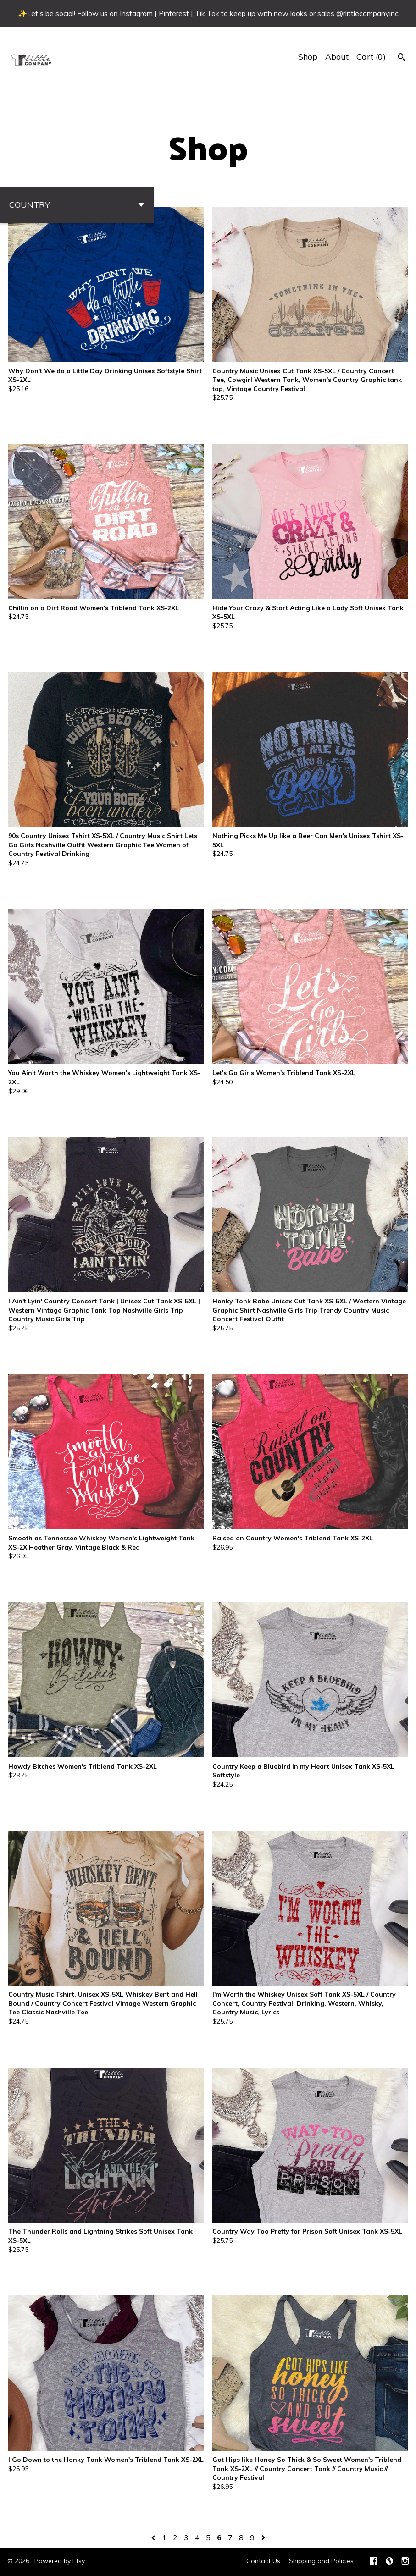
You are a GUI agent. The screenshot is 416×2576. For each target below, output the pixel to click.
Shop (307, 56)
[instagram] (405, 2562)
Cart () (371, 56)
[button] (77, 205)
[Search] (401, 58)
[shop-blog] (389, 2562)
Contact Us (263, 2561)
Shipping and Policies (321, 2561)
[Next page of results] (263, 2537)
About (337, 56)
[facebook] (373, 2562)
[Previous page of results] (154, 2537)
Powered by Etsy (59, 2561)
